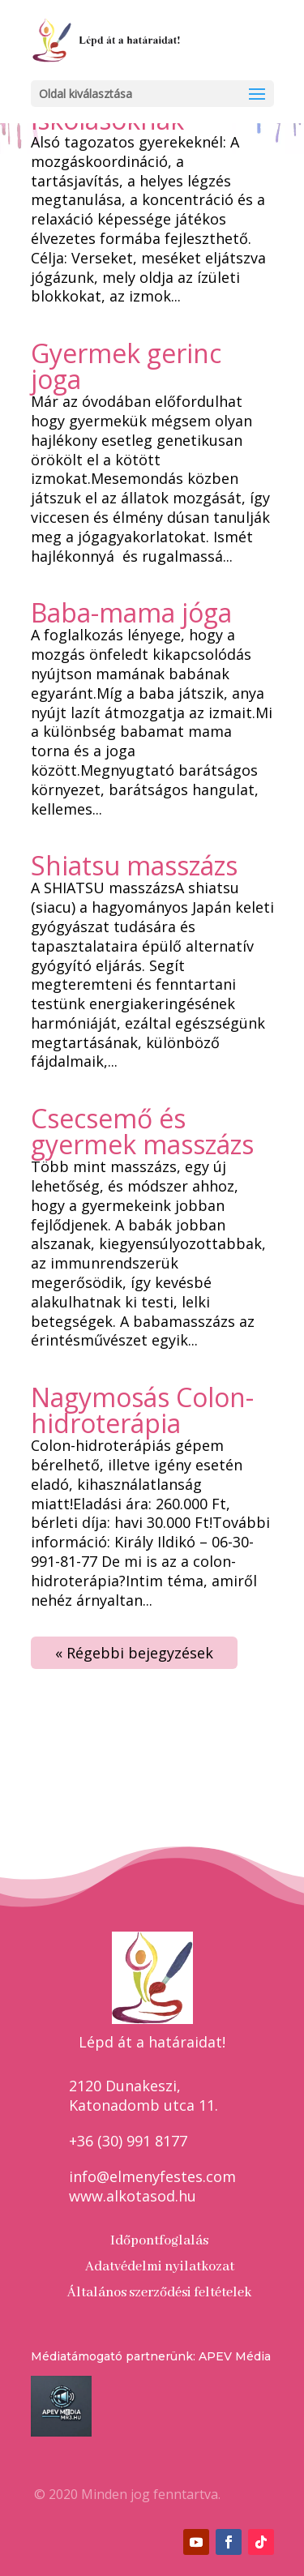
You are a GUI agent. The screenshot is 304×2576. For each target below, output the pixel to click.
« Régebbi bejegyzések (134, 1652)
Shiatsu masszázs (134, 865)
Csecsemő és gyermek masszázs (142, 1131)
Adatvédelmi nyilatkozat (159, 2266)
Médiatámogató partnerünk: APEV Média (151, 2356)
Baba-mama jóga (131, 612)
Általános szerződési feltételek (159, 2292)
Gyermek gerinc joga (126, 366)
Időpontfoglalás (159, 2240)
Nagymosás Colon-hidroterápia (142, 1410)
